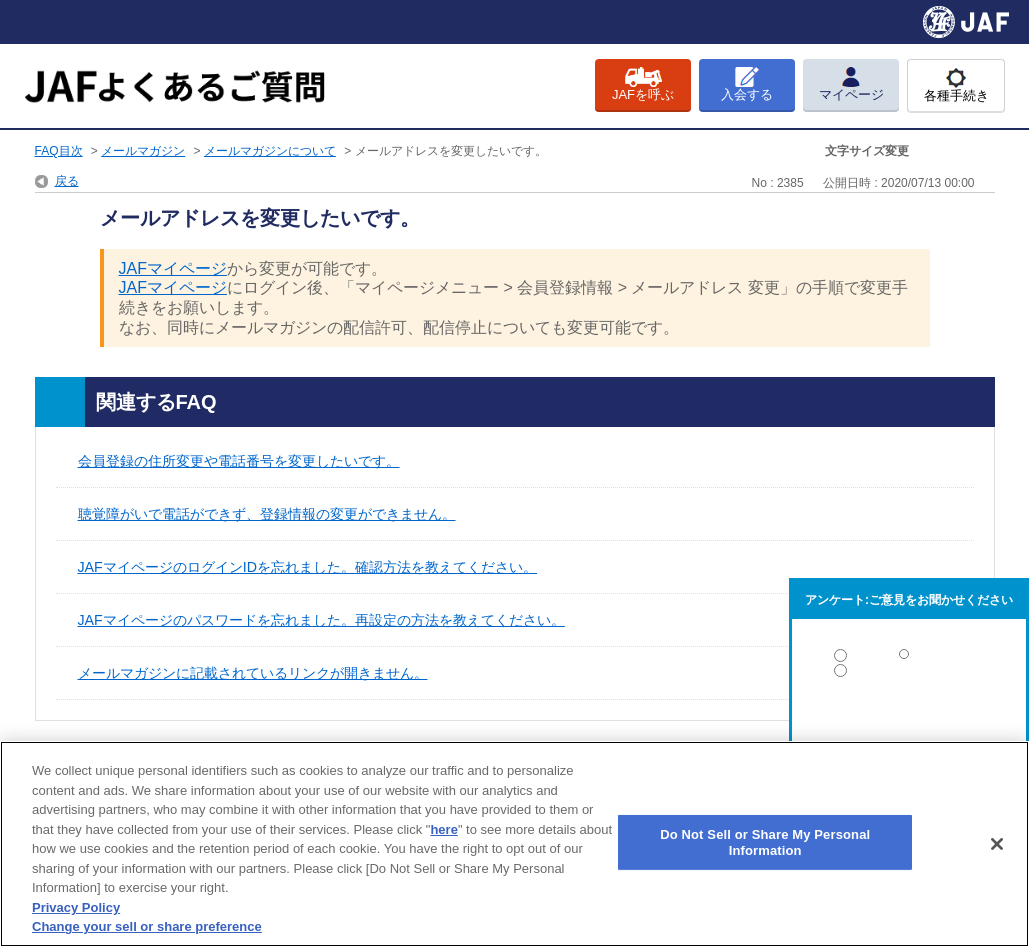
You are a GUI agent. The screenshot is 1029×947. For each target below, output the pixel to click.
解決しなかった (909, 725)
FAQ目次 (59, 151)
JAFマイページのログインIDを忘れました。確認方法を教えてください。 (308, 567)
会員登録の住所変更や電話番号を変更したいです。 (239, 461)
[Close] (997, 844)
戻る (67, 181)
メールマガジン (143, 151)
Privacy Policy (76, 907)
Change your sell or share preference (147, 926)
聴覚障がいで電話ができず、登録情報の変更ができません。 (267, 514)
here (443, 829)
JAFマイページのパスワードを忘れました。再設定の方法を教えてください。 (321, 620)
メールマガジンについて (270, 151)
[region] (514, 844)
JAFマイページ (173, 268)
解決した (909, 659)
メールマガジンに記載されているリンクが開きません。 (253, 673)
